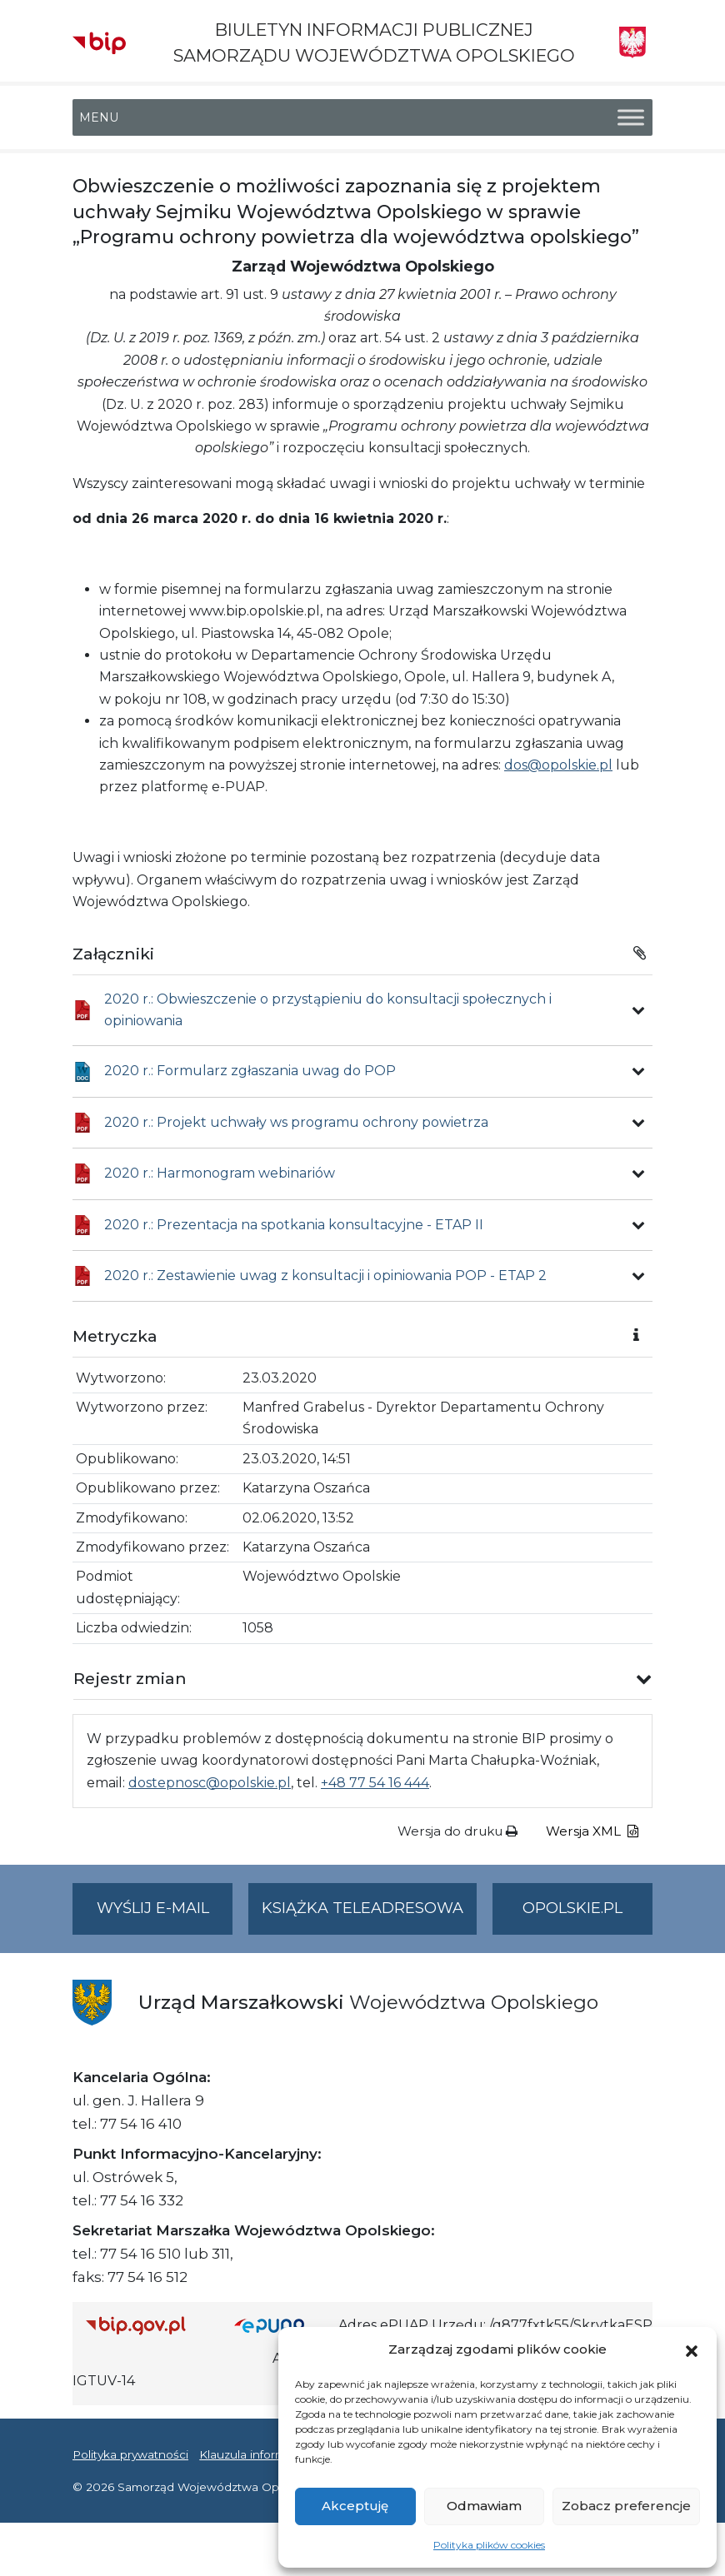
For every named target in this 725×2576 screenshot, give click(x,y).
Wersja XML (592, 1831)
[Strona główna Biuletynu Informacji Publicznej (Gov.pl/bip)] (146, 2325)
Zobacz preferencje (626, 2506)
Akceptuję (355, 2506)
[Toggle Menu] (631, 118)
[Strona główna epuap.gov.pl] (280, 2325)
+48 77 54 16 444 (375, 1783)
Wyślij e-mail (165, 1915)
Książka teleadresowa (362, 1908)
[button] (691, 2349)
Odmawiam (484, 2506)
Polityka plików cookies (489, 2545)
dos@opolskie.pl (558, 765)
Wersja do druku (458, 1831)
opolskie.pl (572, 1908)
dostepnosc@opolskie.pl (209, 1783)
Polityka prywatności (130, 2454)
